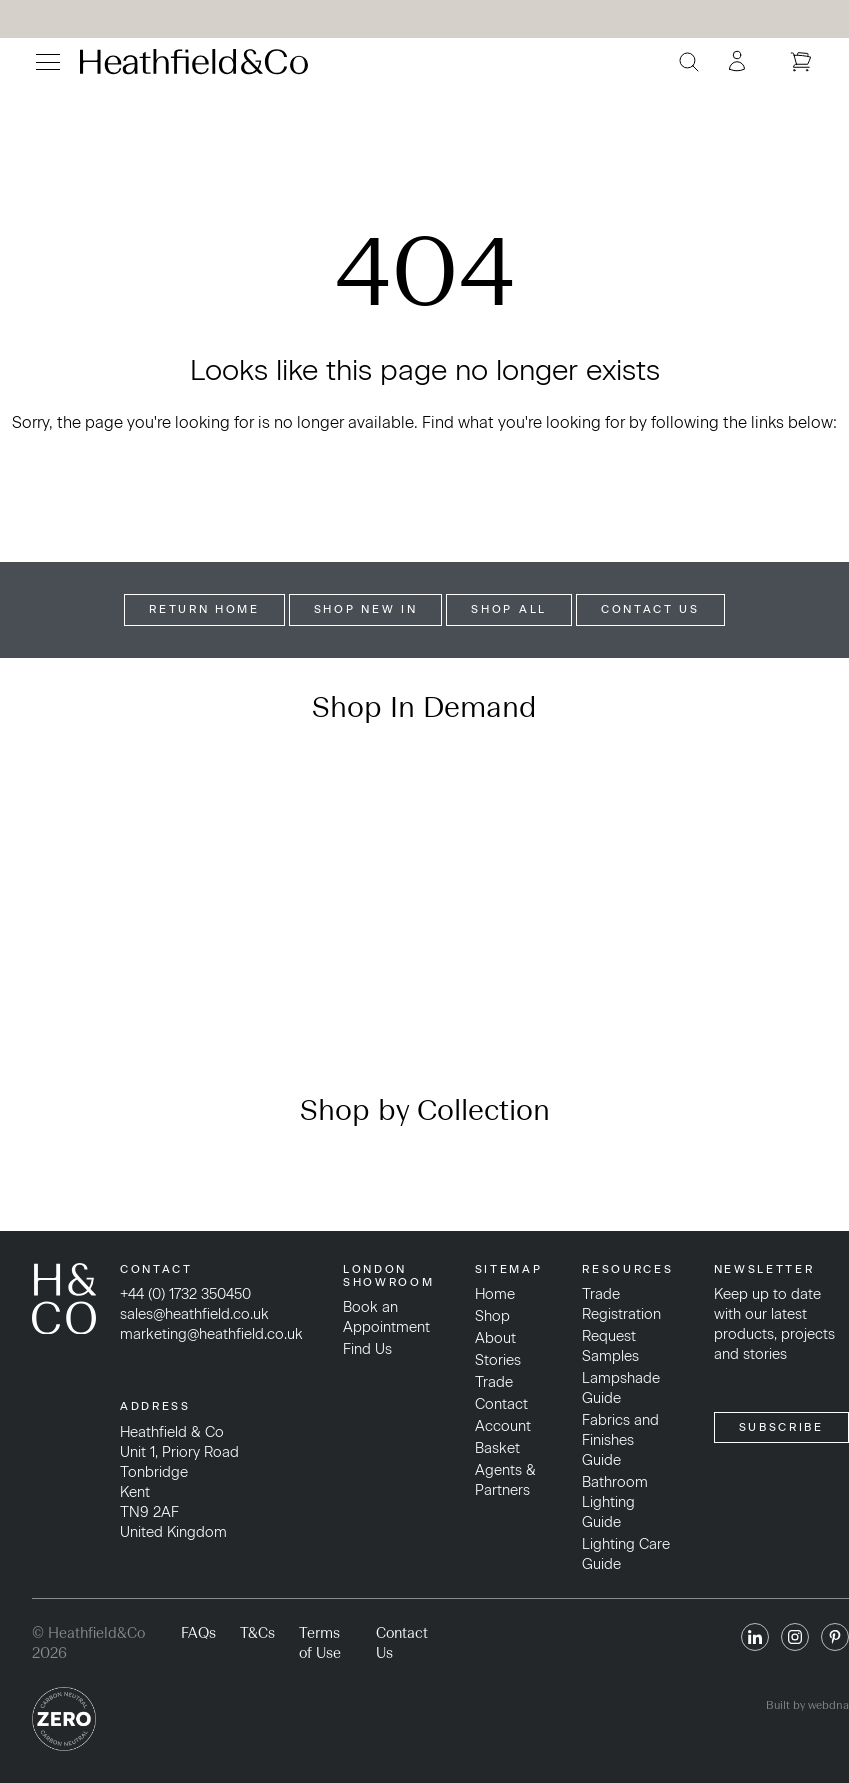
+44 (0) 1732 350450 (185, 1294)
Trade (494, 1382)
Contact (501, 1404)
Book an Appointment (386, 1317)
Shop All (509, 609)
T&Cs (257, 1633)
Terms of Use (320, 1643)
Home (495, 1294)
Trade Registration (621, 1304)
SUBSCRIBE (781, 1427)
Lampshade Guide (621, 1388)
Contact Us (650, 609)
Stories (498, 1360)
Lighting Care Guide (626, 1554)
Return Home (204, 609)
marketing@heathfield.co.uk (211, 1334)
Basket (497, 1448)
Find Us (367, 1349)
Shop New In (366, 609)
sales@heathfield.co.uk (194, 1314)
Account (503, 1426)
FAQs (198, 1633)
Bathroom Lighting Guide (615, 1502)
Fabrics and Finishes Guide (620, 1440)
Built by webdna (807, 1705)
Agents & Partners (505, 1480)
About (495, 1338)
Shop (492, 1316)
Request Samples (610, 1346)
